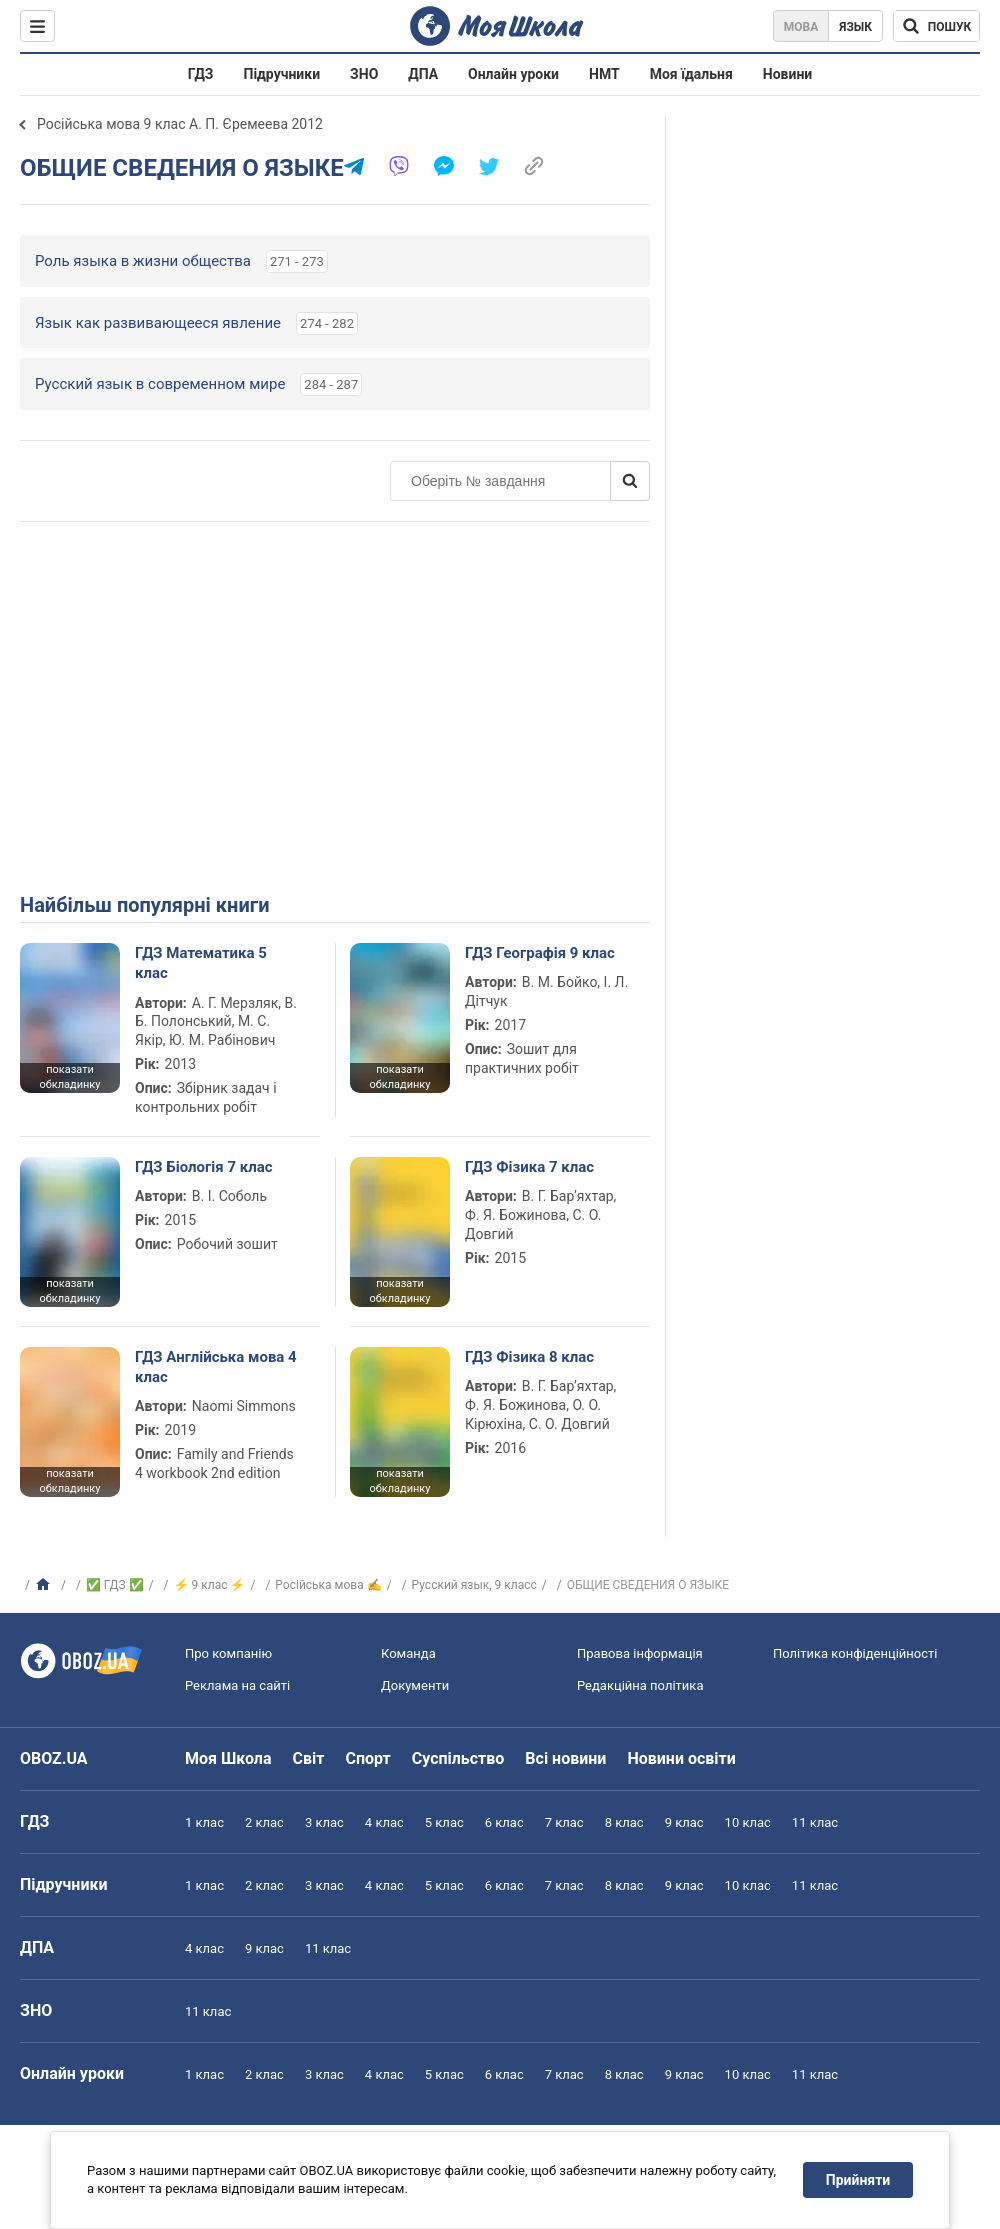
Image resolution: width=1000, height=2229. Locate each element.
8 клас (624, 1822)
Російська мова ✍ (328, 1585)
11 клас (815, 1822)
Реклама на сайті (237, 1685)
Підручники (282, 74)
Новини (787, 74)
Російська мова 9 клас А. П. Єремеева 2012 (180, 124)
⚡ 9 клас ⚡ (210, 1585)
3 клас (324, 1822)
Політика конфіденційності (855, 1653)
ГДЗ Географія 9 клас (540, 953)
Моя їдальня (691, 74)
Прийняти (858, 2180)
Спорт (367, 1758)
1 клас (204, 1822)
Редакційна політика (640, 1685)
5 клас (444, 1822)
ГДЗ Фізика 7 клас (529, 1167)
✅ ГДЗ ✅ (115, 1585)
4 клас (384, 1822)
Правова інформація (640, 1653)
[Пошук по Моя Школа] (936, 26)
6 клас (504, 1822)
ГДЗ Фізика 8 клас (529, 1357)
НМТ (604, 74)
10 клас (748, 1822)
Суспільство (458, 1758)
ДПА (423, 74)
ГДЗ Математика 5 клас (201, 963)
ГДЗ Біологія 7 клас (204, 1167)
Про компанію (228, 1653)
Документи (415, 1685)
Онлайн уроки (513, 74)
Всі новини (565, 1758)
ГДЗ (201, 74)
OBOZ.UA (54, 1758)
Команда (408, 1653)
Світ (309, 1758)
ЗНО (364, 74)
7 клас (564, 1822)
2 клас (264, 1822)
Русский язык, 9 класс (474, 1585)
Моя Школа (228, 1758)
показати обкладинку (69, 1077)
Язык (855, 27)
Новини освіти (681, 1758)
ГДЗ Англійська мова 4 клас (216, 1367)
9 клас (684, 1822)
